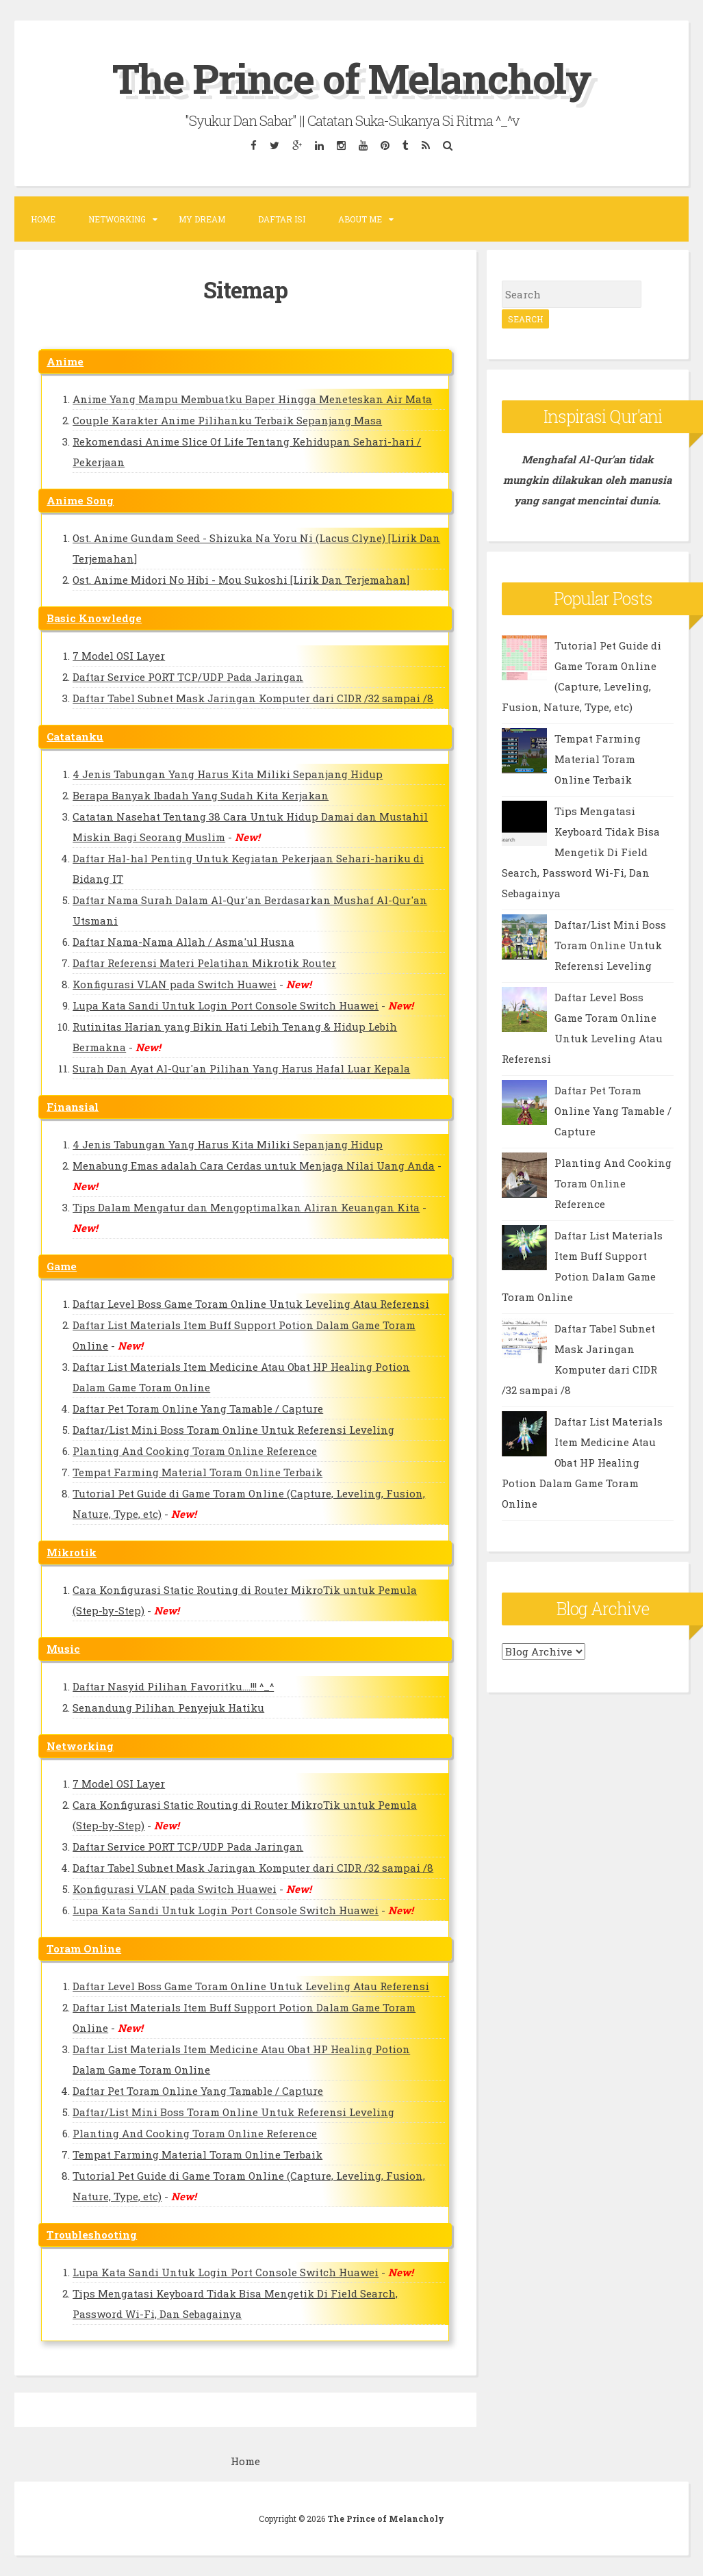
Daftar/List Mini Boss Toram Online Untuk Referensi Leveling (233, 1430)
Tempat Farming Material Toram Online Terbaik (197, 1472)
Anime (65, 361)
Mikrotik (72, 1552)
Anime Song (80, 500)
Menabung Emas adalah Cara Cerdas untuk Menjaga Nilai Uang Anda (254, 1165)
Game (62, 1266)
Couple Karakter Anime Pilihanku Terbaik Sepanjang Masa (227, 420)
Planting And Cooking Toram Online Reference (195, 1451)
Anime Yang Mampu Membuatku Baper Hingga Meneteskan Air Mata (252, 399)
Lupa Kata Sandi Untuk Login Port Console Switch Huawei (226, 1005)
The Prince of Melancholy (351, 78)
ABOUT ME (360, 219)
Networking (80, 1746)
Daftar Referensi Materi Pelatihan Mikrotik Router (204, 963)
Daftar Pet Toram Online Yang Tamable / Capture (198, 1408)
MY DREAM (202, 219)
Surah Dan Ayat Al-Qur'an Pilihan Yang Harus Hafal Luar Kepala (241, 1068)
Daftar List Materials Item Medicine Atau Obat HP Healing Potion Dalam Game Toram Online (582, 1462)
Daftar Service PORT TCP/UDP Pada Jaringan (188, 677)
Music (63, 1649)
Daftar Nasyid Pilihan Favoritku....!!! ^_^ (173, 1686)
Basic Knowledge (94, 618)
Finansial (73, 1106)
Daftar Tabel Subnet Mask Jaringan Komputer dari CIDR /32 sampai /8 (253, 698)
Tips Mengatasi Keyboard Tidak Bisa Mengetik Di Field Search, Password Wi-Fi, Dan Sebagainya (581, 852)
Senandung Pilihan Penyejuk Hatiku (168, 1707)
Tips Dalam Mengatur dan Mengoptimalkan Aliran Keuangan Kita (246, 1207)
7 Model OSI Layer (119, 655)
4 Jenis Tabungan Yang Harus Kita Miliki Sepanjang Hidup (228, 774)
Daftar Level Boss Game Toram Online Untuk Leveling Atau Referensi (251, 1304)
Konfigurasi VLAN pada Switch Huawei (175, 984)
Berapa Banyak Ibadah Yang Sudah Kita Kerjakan (201, 795)
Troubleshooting (92, 2234)
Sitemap (245, 289)
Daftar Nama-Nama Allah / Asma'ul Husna (183, 942)
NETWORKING (117, 219)
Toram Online (84, 1948)
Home (43, 219)
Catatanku (75, 736)
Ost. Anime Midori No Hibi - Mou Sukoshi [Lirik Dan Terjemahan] (241, 580)
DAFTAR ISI (281, 219)
